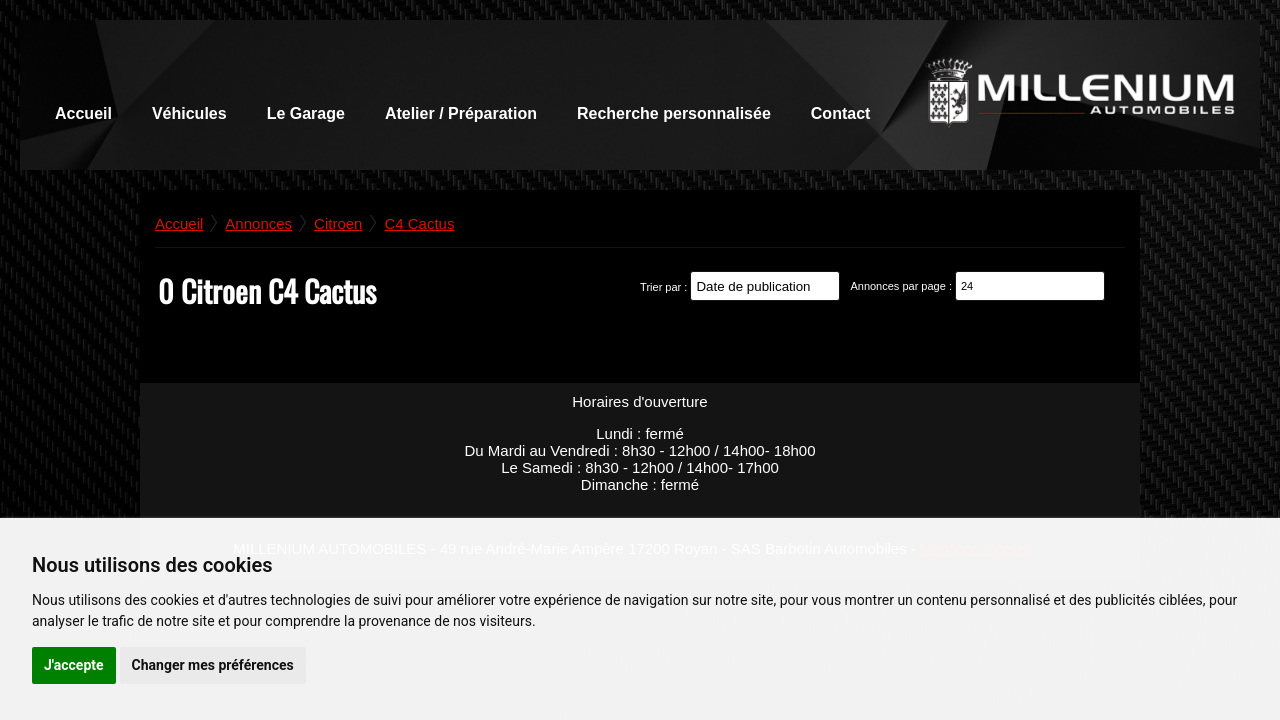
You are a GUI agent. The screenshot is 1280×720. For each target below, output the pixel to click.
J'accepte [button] (74, 665)
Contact (841, 113)
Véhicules (189, 113)
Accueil (83, 113)
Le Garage (306, 113)
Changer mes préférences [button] (213, 665)
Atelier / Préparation (461, 113)
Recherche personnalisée (674, 113)
